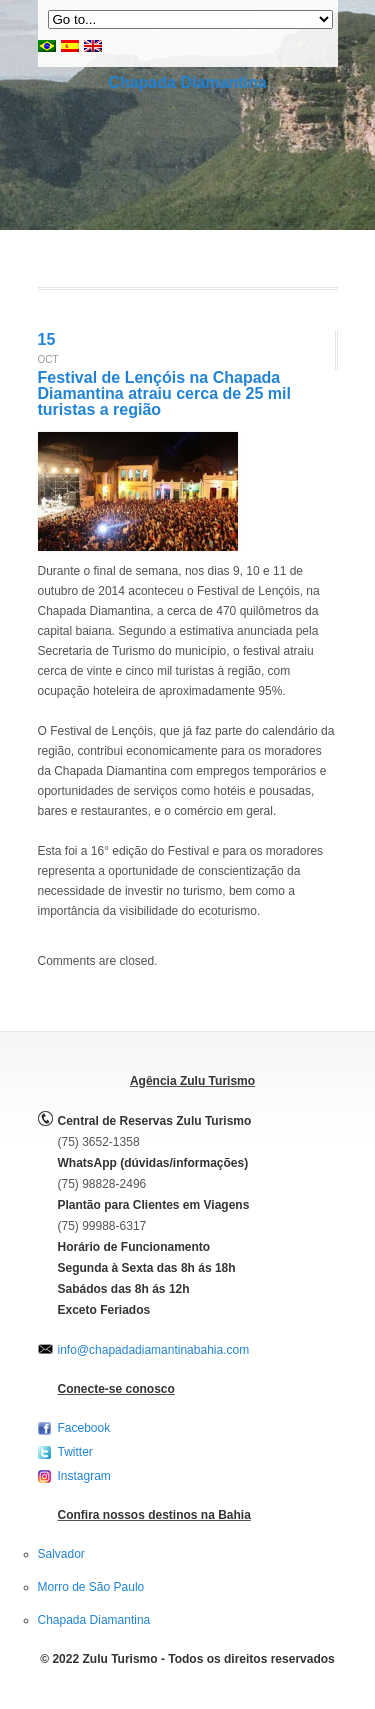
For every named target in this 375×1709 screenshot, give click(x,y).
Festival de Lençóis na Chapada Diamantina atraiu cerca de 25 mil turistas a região (164, 393)
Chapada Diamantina (187, 82)
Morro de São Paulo (91, 1587)
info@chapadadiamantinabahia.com (154, 1350)
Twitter (75, 1452)
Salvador (61, 1554)
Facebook (84, 1428)
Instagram (84, 1476)
